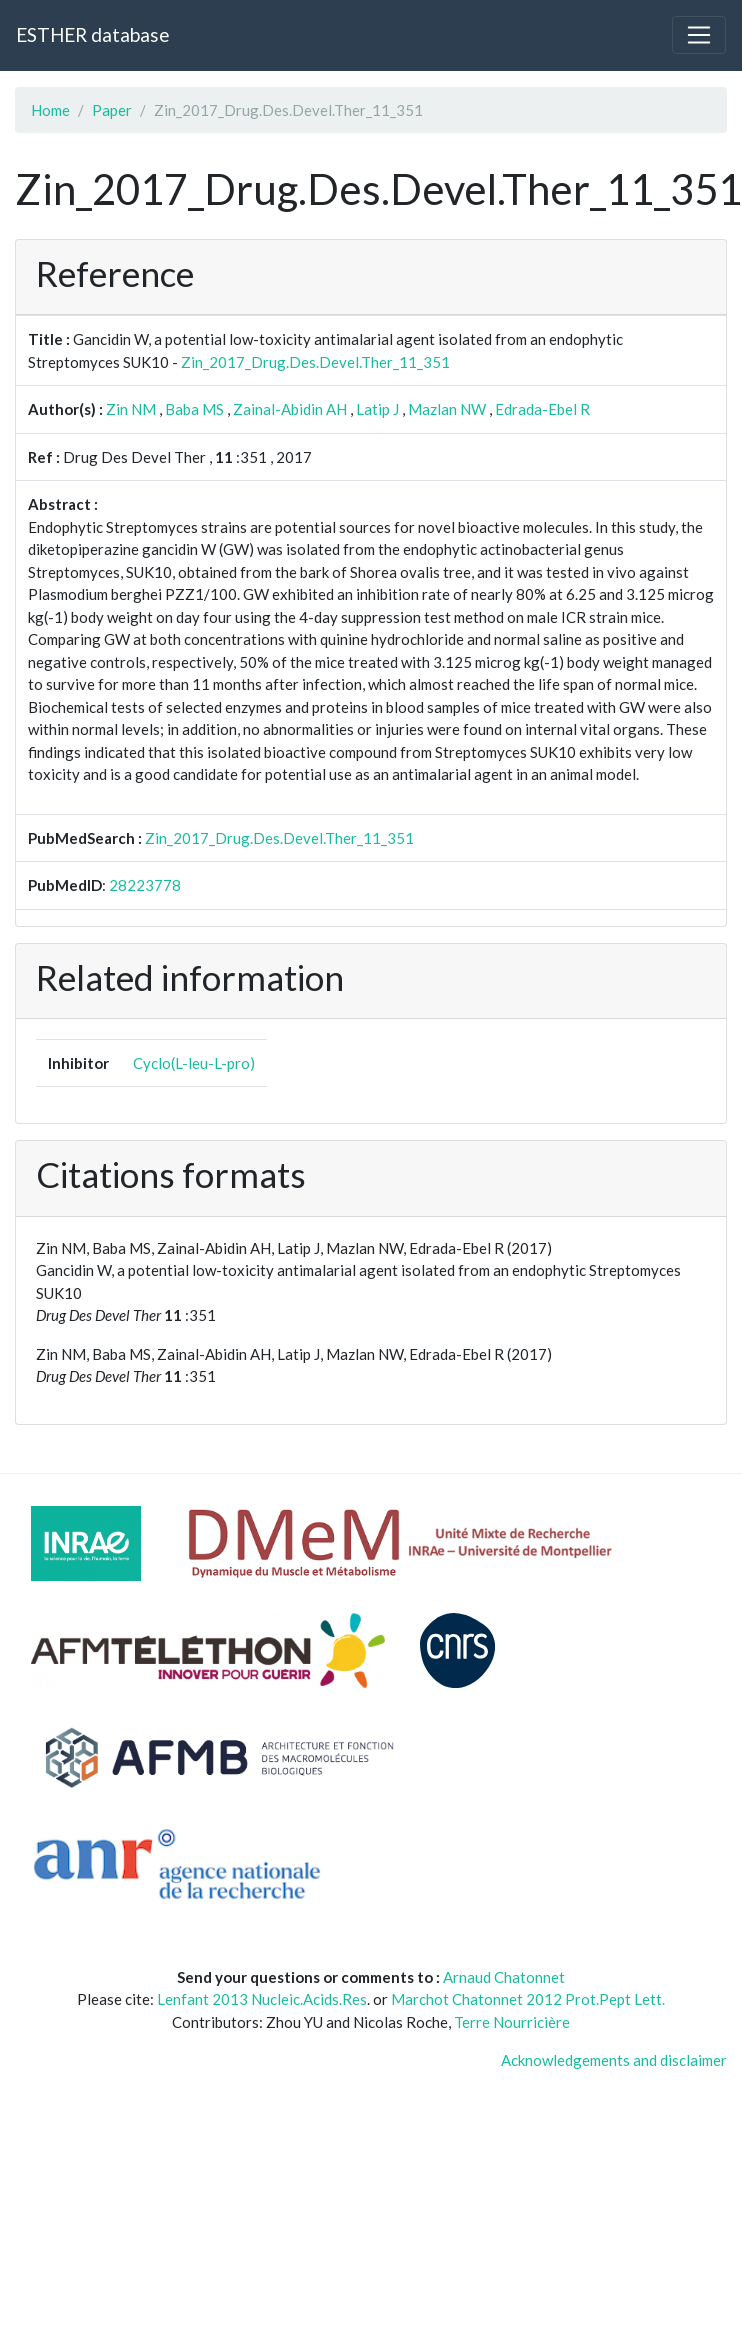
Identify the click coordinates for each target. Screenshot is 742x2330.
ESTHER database (92, 34)
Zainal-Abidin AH (290, 409)
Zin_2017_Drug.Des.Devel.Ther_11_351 (315, 362)
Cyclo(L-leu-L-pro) (194, 1063)
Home (50, 110)
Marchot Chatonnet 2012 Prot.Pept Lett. (528, 1999)
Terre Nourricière (512, 2022)
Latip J (377, 409)
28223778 (145, 885)
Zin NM (131, 409)
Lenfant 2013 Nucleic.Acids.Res (262, 1999)
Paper (112, 110)
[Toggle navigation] (699, 35)
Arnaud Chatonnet (504, 1977)
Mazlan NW (447, 409)
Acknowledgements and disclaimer (614, 2060)
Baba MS (194, 409)
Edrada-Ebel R (542, 409)
